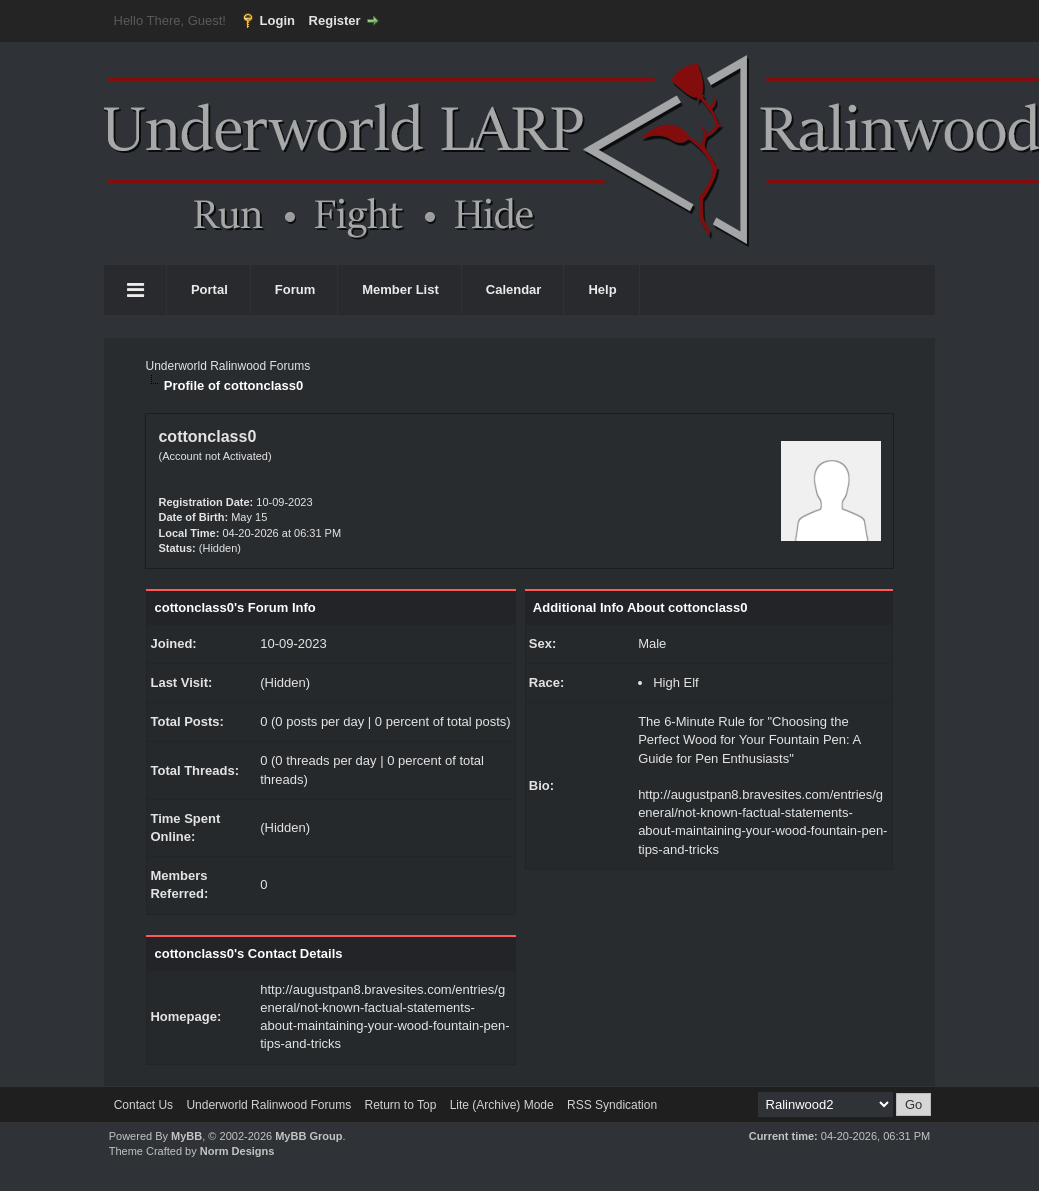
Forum (295, 289)
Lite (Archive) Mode (502, 1105)
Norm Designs (237, 1151)
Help (602, 289)
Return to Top (400, 1105)
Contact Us (143, 1105)
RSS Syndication (612, 1105)
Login (277, 20)
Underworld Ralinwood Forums (227, 366)
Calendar (514, 289)
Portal (209, 289)
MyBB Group (308, 1136)
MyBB (186, 1136)
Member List (400, 289)
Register (335, 20)
